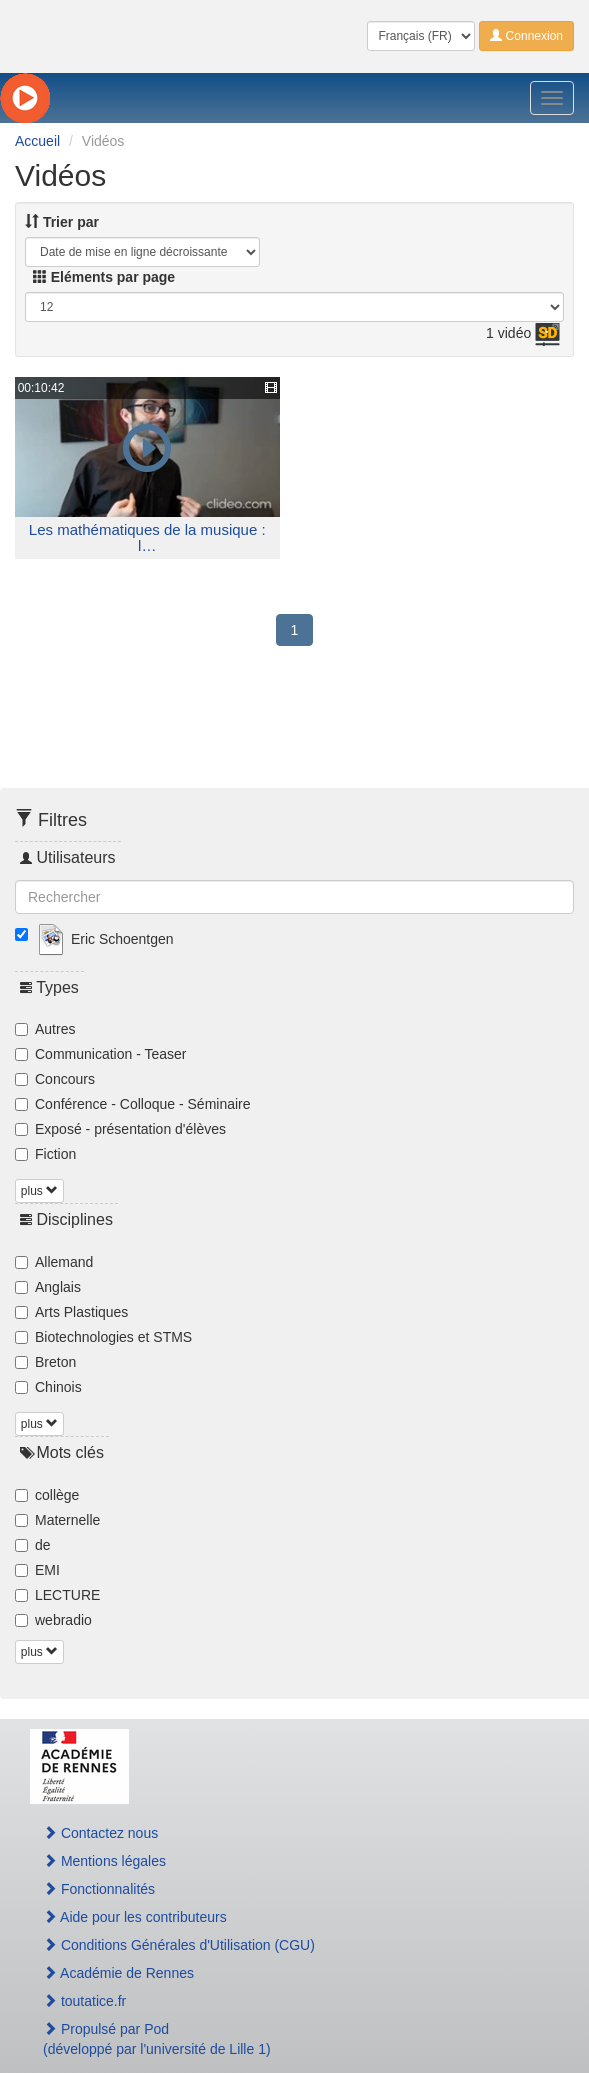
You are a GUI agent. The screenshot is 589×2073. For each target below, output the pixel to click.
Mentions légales (104, 1861)
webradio (53, 1620)
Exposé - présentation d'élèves (120, 1129)
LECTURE (57, 1595)
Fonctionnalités (99, 1889)
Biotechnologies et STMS (103, 1337)
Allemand (54, 1262)
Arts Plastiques (71, 1312)
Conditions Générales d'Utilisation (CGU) (179, 1945)
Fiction (45, 1154)
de (33, 1545)
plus (39, 1191)
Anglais (48, 1287)
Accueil (37, 141)
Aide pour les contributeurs (135, 1917)
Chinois (48, 1387)
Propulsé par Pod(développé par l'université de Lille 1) (157, 2039)
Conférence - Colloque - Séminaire (133, 1104)
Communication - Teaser (100, 1054)
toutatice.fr (84, 2001)
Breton (45, 1362)
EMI (37, 1570)
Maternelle (57, 1520)
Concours (55, 1079)
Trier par (62, 222)
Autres (45, 1029)
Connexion (526, 36)
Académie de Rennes (118, 1973)
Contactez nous (100, 1833)
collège (47, 1495)
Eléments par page (104, 277)
